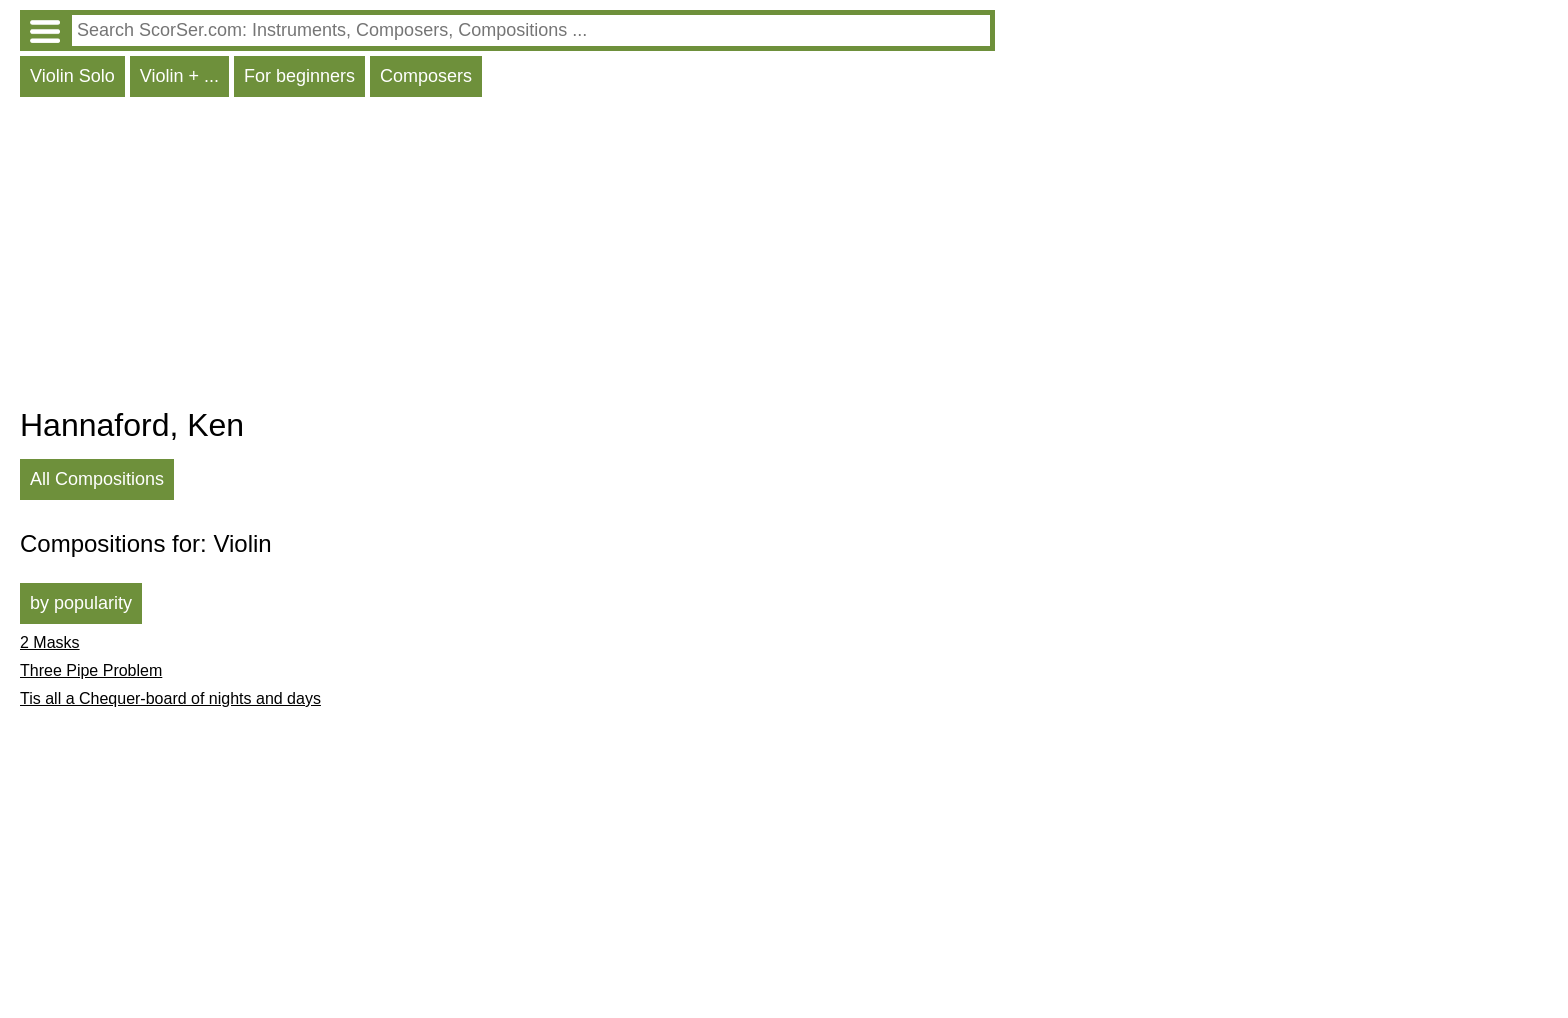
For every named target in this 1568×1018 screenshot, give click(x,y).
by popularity (81, 603)
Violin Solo (72, 76)
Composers (426, 76)
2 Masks (50, 642)
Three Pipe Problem (91, 670)
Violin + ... (179, 76)
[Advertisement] (507, 257)
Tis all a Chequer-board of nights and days (170, 698)
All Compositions (97, 479)
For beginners (299, 76)
